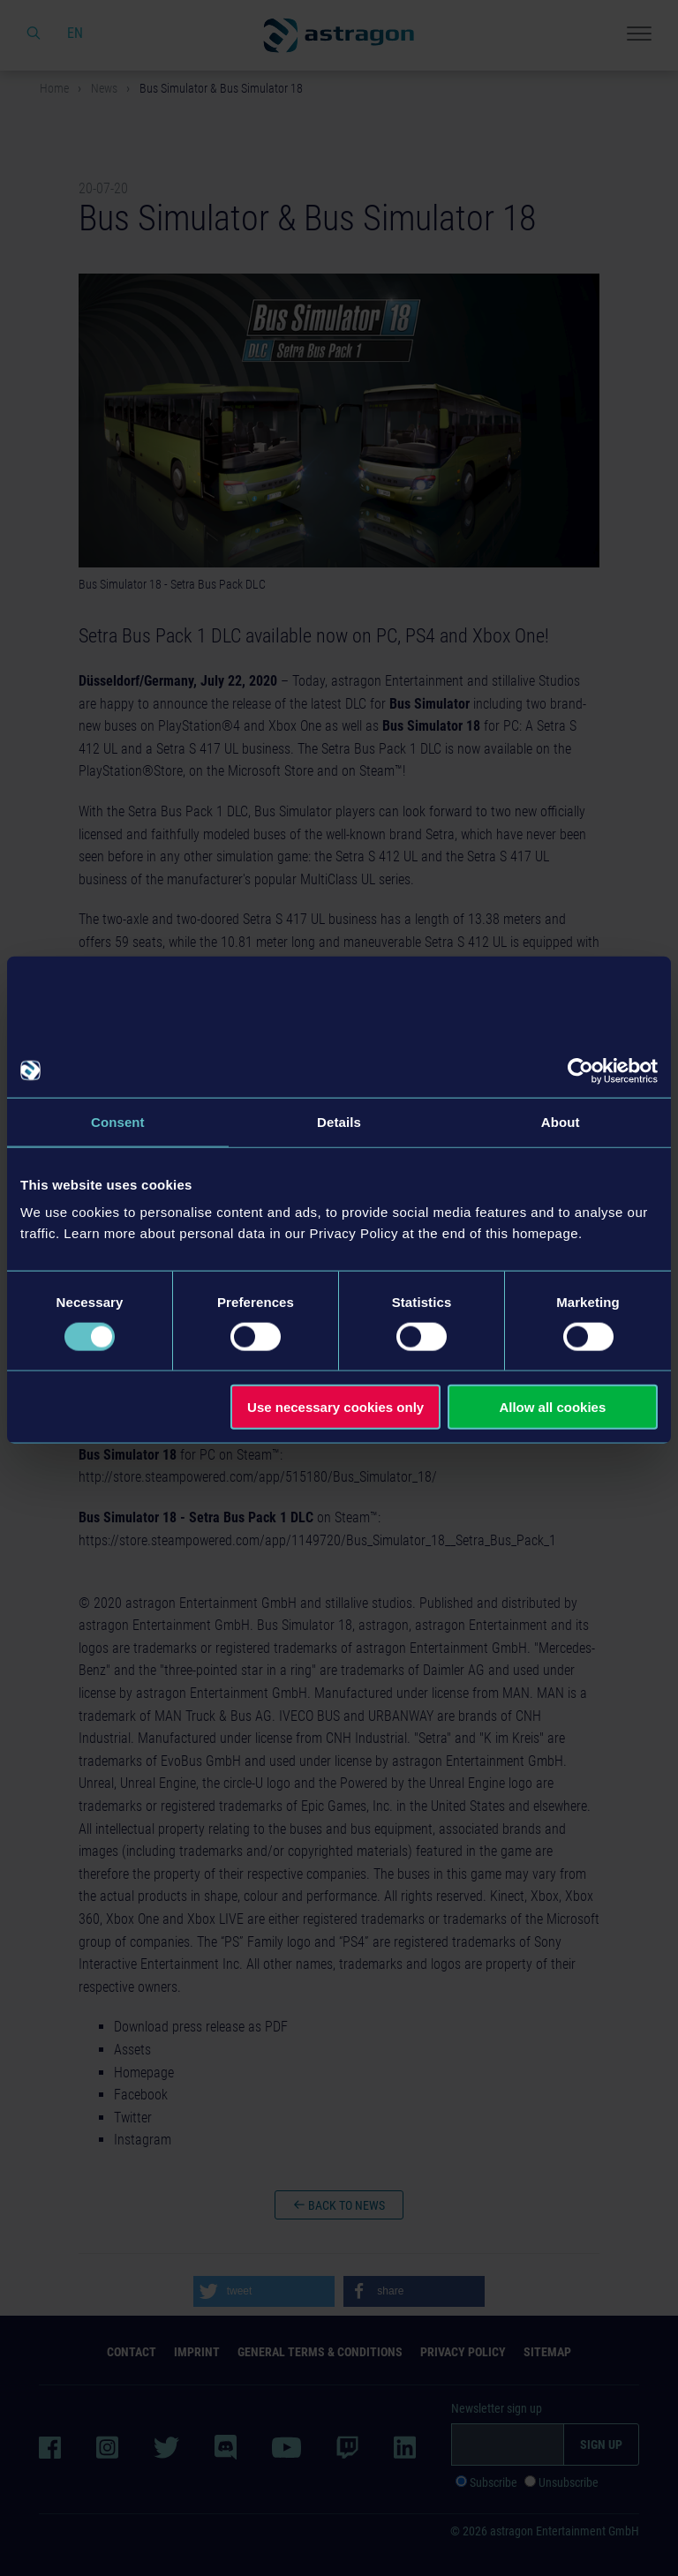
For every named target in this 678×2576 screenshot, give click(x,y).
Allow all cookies (552, 1407)
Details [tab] (339, 1121)
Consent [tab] (118, 1121)
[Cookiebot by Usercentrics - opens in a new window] (580, 1070)
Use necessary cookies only (335, 1407)
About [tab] (560, 1121)
